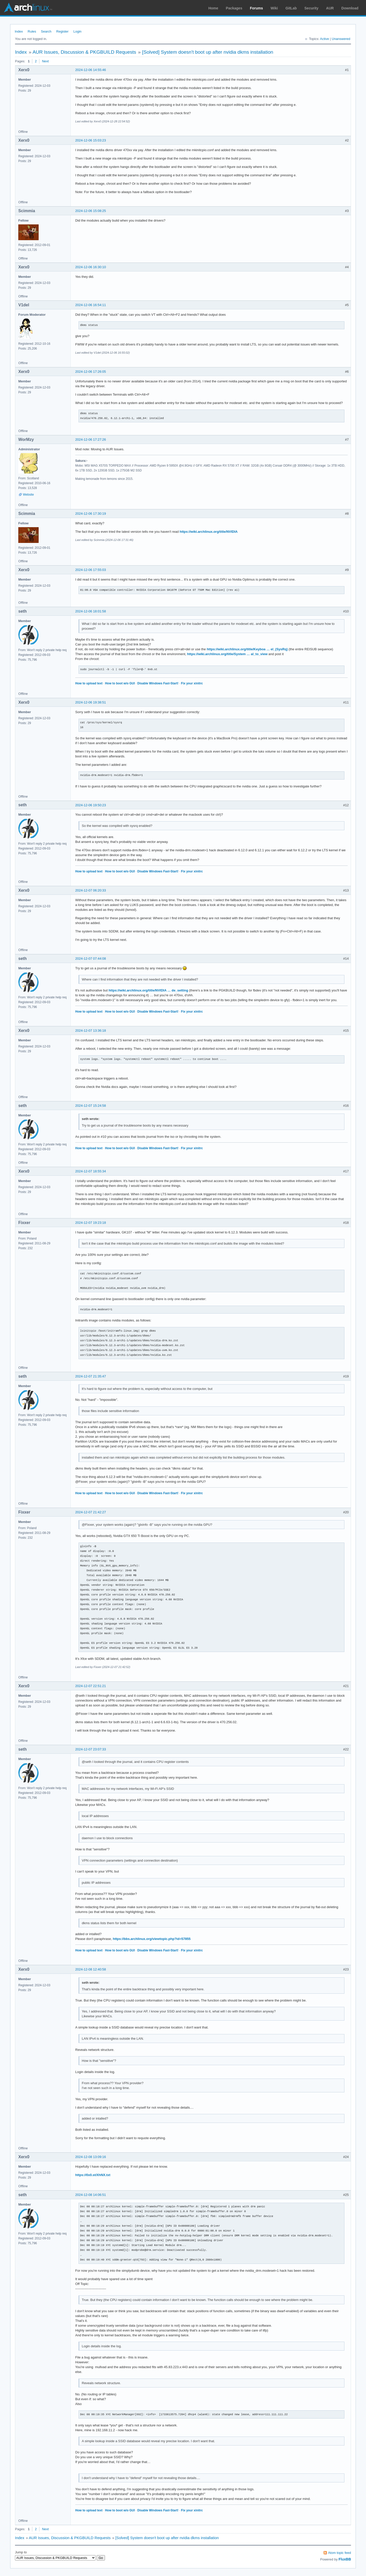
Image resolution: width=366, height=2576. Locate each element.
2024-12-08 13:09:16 (90, 2157)
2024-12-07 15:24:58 (90, 1105)
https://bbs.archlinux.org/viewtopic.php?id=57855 (152, 1939)
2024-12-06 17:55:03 (90, 570)
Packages (234, 8)
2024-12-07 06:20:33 (90, 890)
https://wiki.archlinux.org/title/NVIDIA (209, 532)
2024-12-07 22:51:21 (90, 1686)
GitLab (291, 8)
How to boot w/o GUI (120, 683)
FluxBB (345, 2559)
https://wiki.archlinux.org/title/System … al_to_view (227, 654)
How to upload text (88, 683)
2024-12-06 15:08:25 (90, 211)
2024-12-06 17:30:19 (90, 513)
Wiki (274, 8)
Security (311, 8)
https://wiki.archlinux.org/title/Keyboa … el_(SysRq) (247, 649)
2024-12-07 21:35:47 (90, 1376)
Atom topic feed (339, 2553)
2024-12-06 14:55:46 (90, 70)
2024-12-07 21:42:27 (90, 1512)
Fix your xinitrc (192, 683)
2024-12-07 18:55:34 (90, 1171)
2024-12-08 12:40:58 (90, 1969)
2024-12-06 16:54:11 (90, 305)
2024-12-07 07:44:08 (90, 958)
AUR (330, 8)
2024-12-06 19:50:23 (90, 805)
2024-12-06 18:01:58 (90, 611)
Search (46, 31)
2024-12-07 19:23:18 (90, 1223)
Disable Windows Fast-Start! (157, 683)
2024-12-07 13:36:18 (90, 1030)
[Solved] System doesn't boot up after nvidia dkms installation (207, 52)
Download (349, 8)
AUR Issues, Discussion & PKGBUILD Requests (84, 52)
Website (28, 494)
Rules (32, 31)
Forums (256, 8)
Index (19, 31)
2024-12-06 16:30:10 (90, 267)
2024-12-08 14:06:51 (90, 2195)
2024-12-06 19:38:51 (90, 702)
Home (213, 8)
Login (77, 31)
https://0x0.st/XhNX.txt (92, 2175)
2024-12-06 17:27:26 (90, 439)
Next (45, 61)
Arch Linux (28, 8)
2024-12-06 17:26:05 (90, 371)
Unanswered (341, 39)
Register (62, 31)
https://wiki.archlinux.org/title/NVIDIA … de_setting (148, 990)
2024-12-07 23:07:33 (90, 1749)
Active (324, 39)
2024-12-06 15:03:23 (90, 140)
